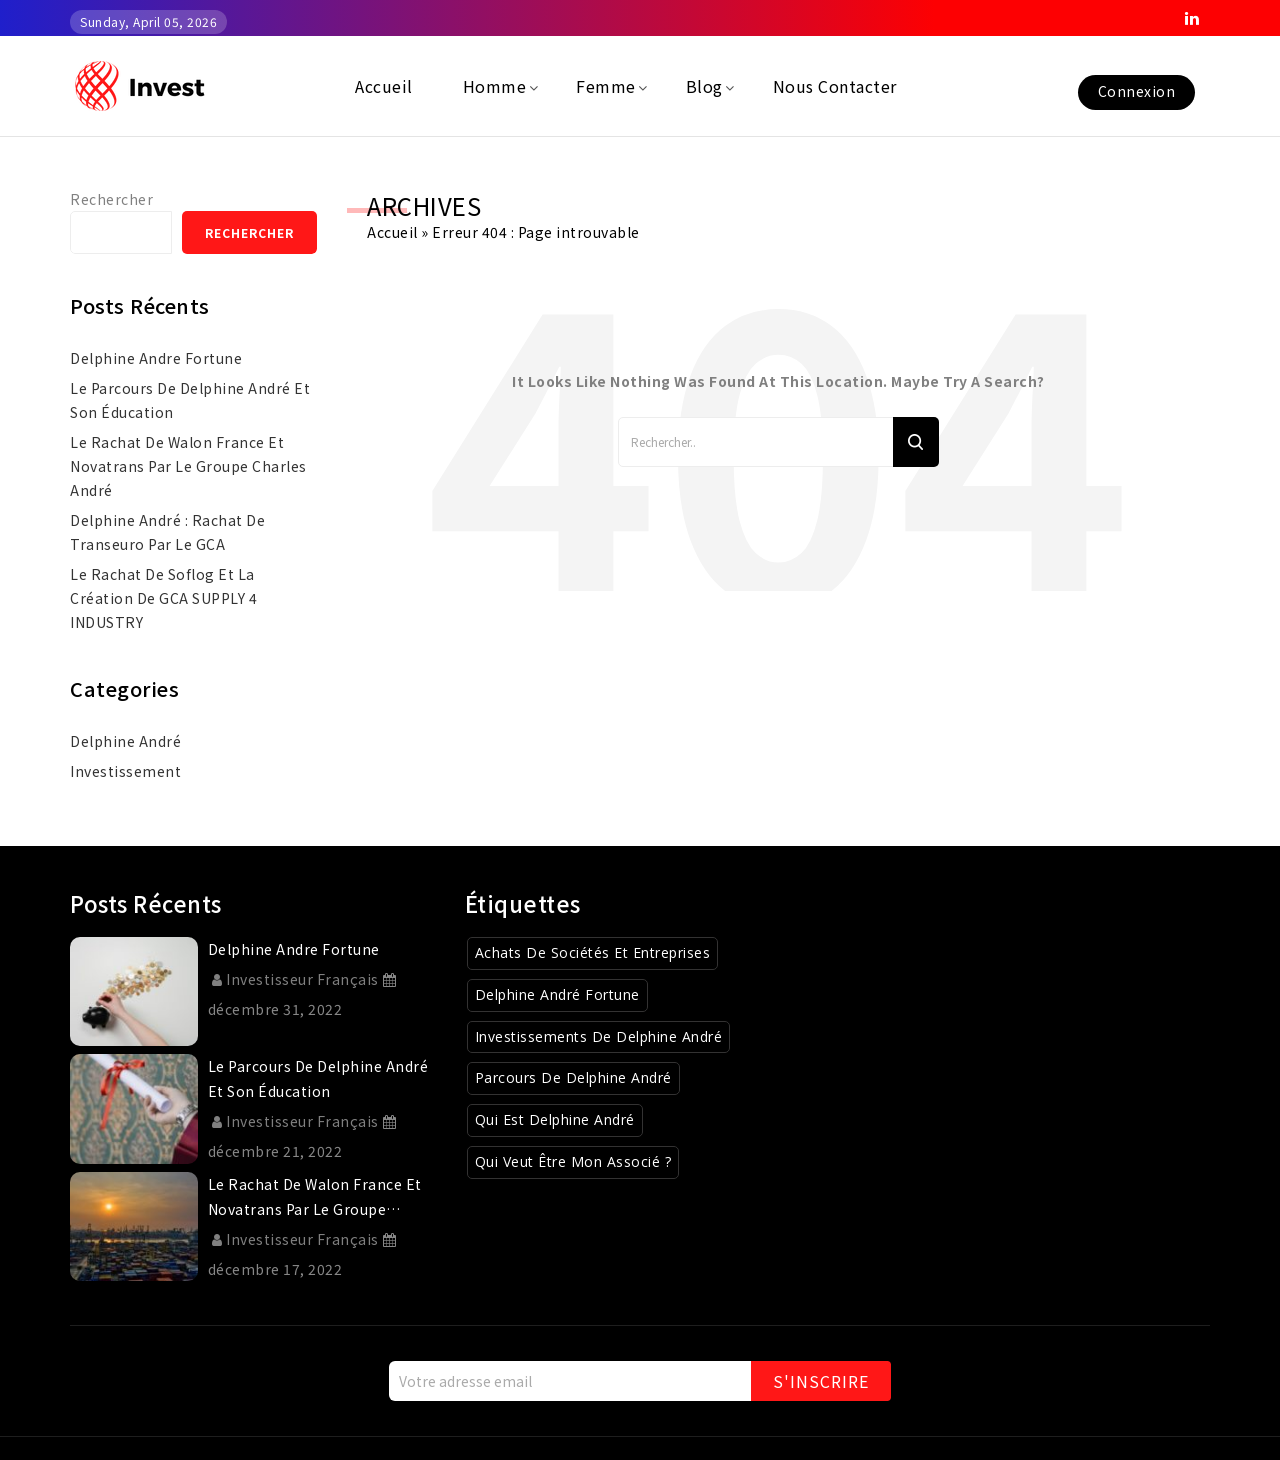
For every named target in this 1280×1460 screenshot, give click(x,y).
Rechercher (111, 199)
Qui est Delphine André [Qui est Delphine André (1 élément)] (555, 1119)
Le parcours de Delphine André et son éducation (190, 400)
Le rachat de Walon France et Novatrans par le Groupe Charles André (188, 466)
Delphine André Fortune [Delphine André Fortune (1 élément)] (557, 994)
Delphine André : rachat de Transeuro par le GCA (167, 532)
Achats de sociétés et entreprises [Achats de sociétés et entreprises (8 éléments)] (593, 952)
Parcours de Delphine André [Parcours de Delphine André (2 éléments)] (573, 1077)
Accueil (392, 232)
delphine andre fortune (156, 358)
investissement (125, 771)
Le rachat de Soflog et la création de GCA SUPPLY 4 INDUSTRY (163, 598)
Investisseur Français (295, 979)
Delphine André (125, 741)
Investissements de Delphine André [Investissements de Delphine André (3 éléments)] (599, 1036)
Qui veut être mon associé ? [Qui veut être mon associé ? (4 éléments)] (573, 1161)
